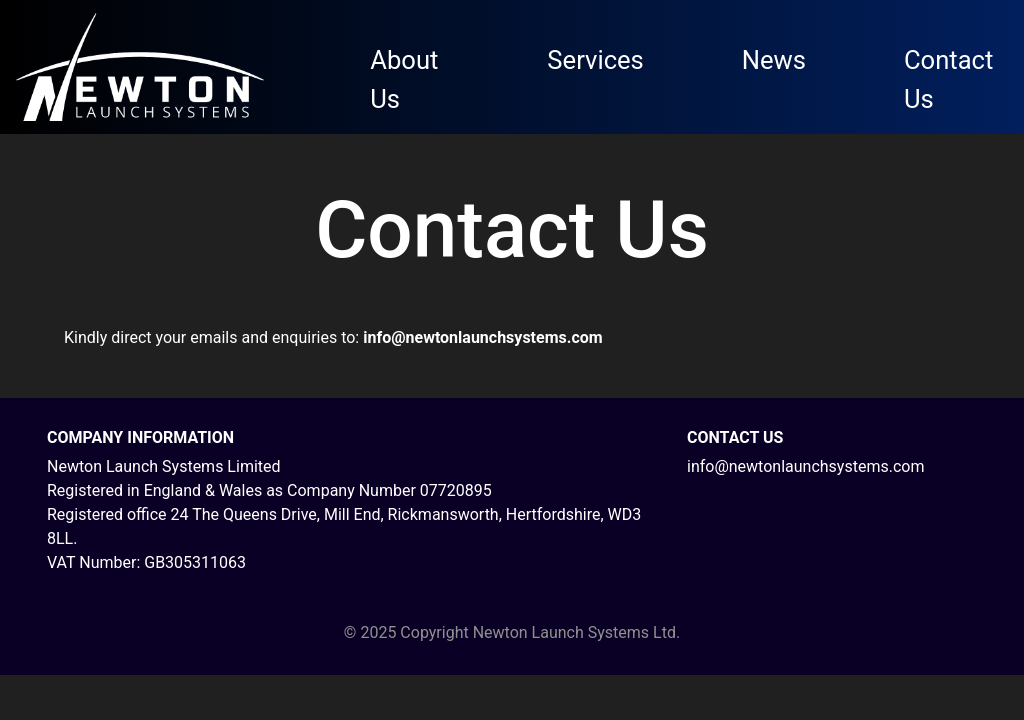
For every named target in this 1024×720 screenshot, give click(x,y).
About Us (404, 79)
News (774, 60)
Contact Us (948, 79)
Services (595, 60)
